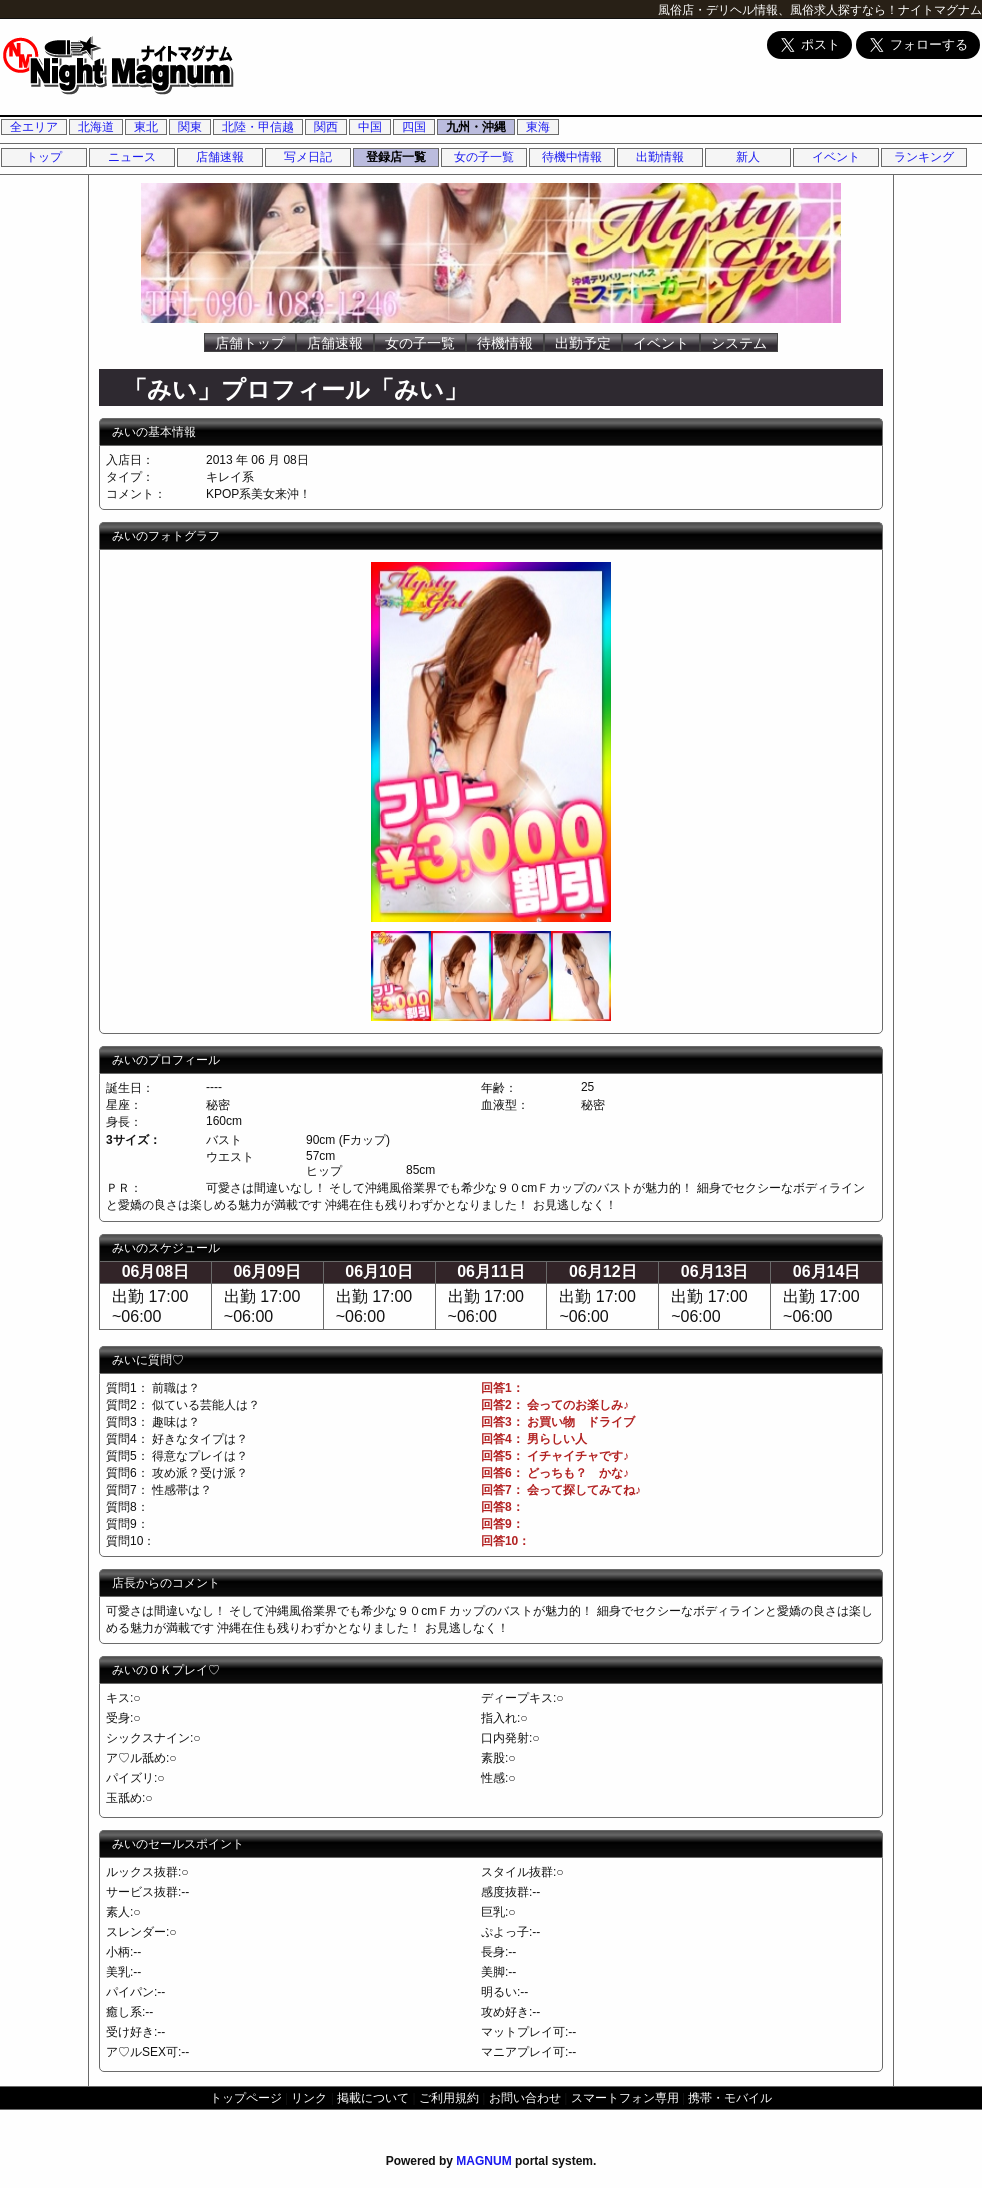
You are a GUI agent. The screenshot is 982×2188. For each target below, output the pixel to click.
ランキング (924, 157)
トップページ (246, 2098)
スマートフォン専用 (625, 2098)
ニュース (132, 157)
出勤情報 (660, 157)
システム (739, 343)
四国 (414, 127)
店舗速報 (220, 157)
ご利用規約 (449, 2098)
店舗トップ (250, 343)
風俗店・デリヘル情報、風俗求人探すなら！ (778, 10)
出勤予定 (583, 343)
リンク (309, 2098)
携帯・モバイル (730, 2098)
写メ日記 (308, 157)
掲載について (373, 2098)
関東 (190, 127)
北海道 (96, 127)
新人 (748, 157)
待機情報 (505, 343)
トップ (44, 157)
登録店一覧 (396, 157)
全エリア (34, 127)
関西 (326, 127)
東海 (538, 127)
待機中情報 (572, 157)
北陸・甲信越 (258, 127)
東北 (146, 127)
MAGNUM (483, 2161)
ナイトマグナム (940, 10)
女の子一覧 (484, 157)
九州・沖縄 (476, 127)
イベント (836, 157)
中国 (370, 127)
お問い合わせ (525, 2098)
